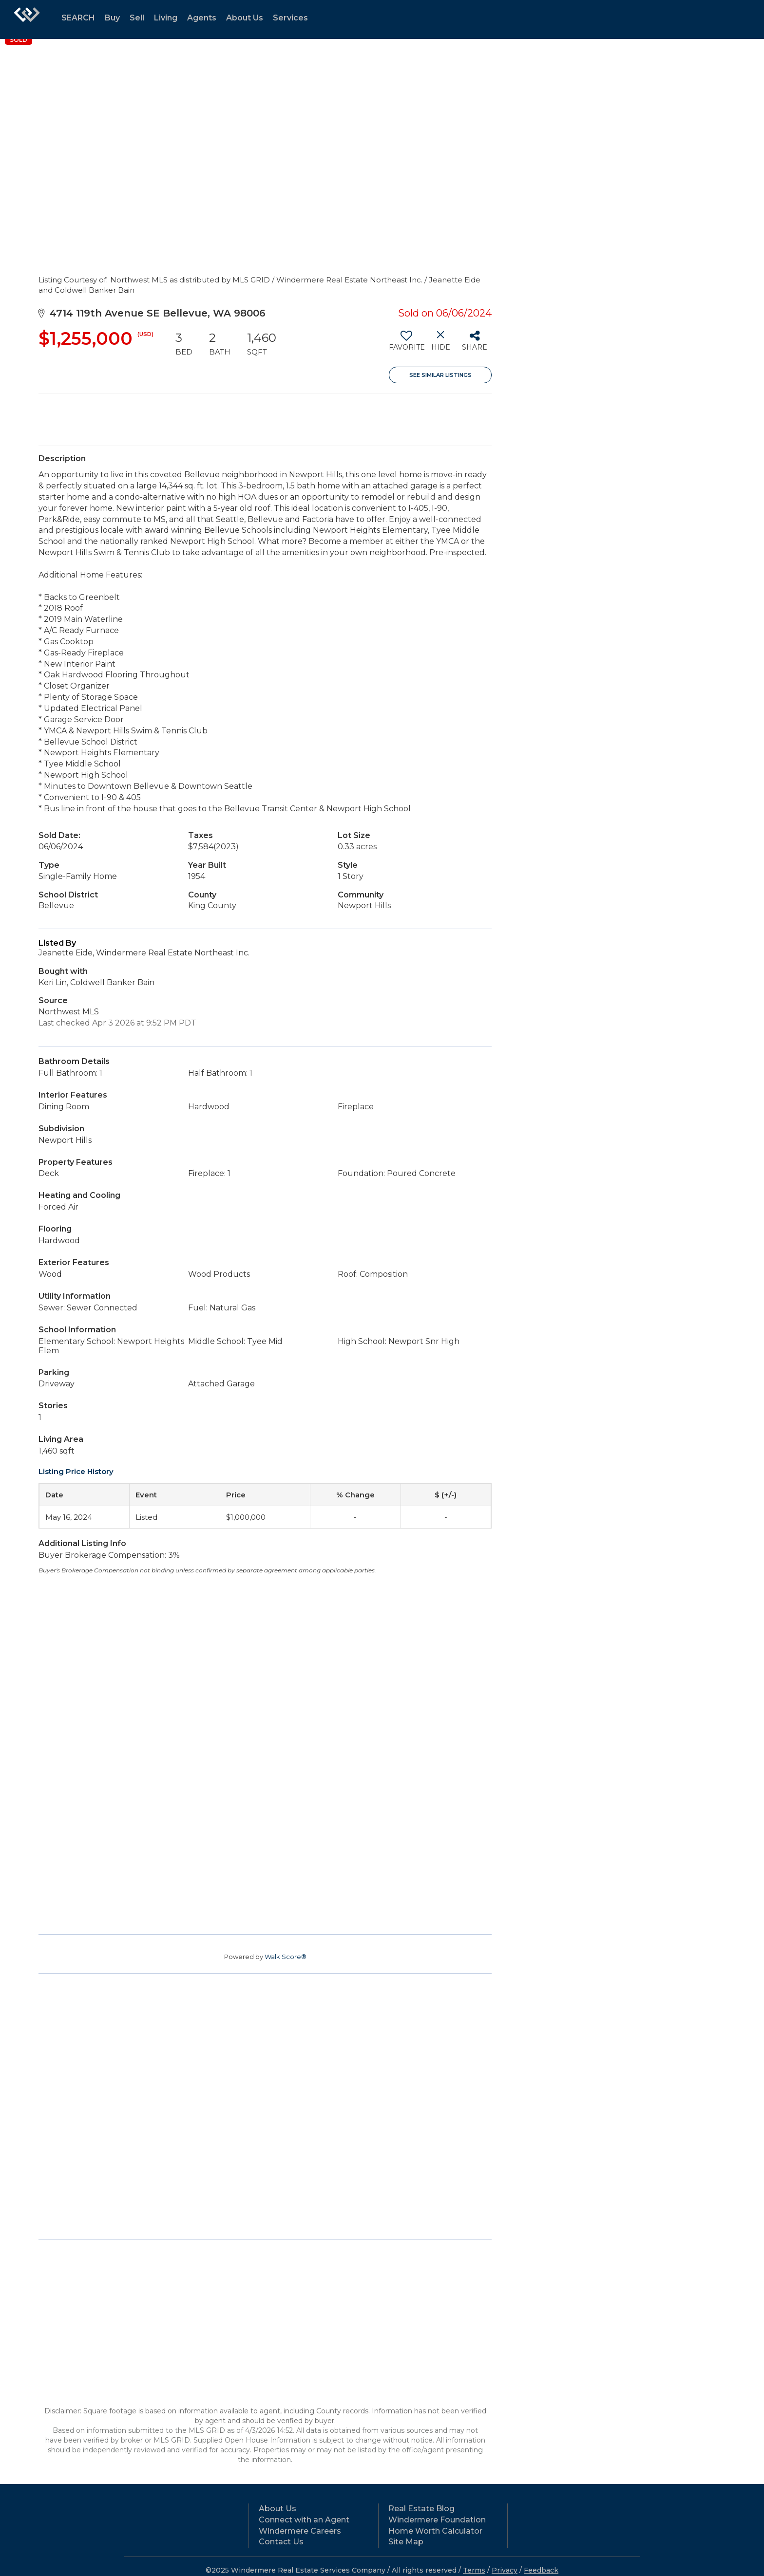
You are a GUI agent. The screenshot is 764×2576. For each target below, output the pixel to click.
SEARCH (78, 17)
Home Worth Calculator (435, 2531)
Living (165, 17)
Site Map (405, 2541)
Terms (474, 2570)
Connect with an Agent (304, 2519)
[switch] (406, 344)
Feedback (541, 2570)
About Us (244, 17)
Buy (112, 17)
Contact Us (281, 2541)
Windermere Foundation (437, 2519)
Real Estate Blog (421, 2508)
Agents (201, 17)
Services (290, 17)
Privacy (504, 2570)
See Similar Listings (440, 375)
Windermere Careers (300, 2531)
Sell (137, 17)
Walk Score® (285, 1956)
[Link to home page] (26, 19)
